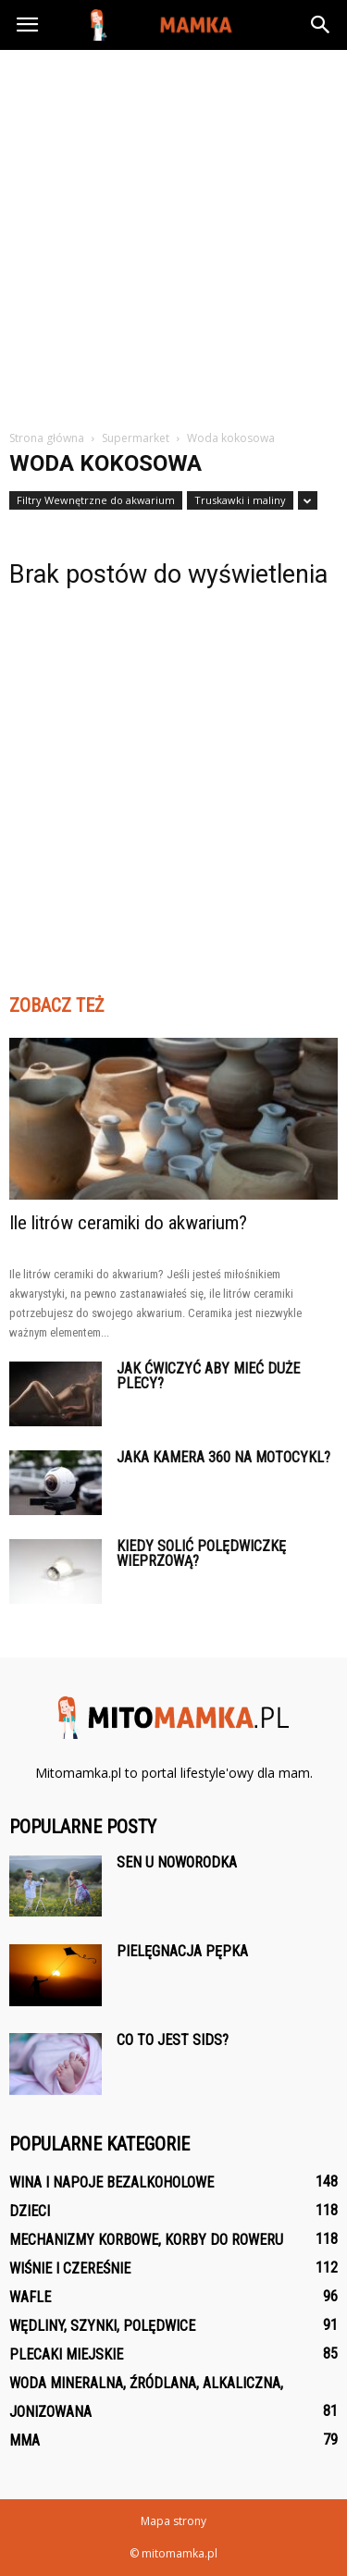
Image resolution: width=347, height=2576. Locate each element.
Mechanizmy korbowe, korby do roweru (146, 2240)
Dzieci (29, 2211)
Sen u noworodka (177, 1862)
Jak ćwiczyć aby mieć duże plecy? (208, 1376)
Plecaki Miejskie (66, 2354)
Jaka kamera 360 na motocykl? (223, 1457)
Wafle (30, 2297)
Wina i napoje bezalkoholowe (111, 2182)
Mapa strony (173, 2521)
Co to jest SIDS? (173, 2040)
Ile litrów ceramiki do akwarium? (128, 1223)
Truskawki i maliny (240, 500)
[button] (321, 25)
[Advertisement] (173, 232)
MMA (24, 2440)
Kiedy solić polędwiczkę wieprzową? (201, 1553)
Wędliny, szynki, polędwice (102, 2326)
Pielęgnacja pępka (182, 1951)
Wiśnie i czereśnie (69, 2268)
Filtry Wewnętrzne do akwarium (96, 500)
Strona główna (46, 438)
